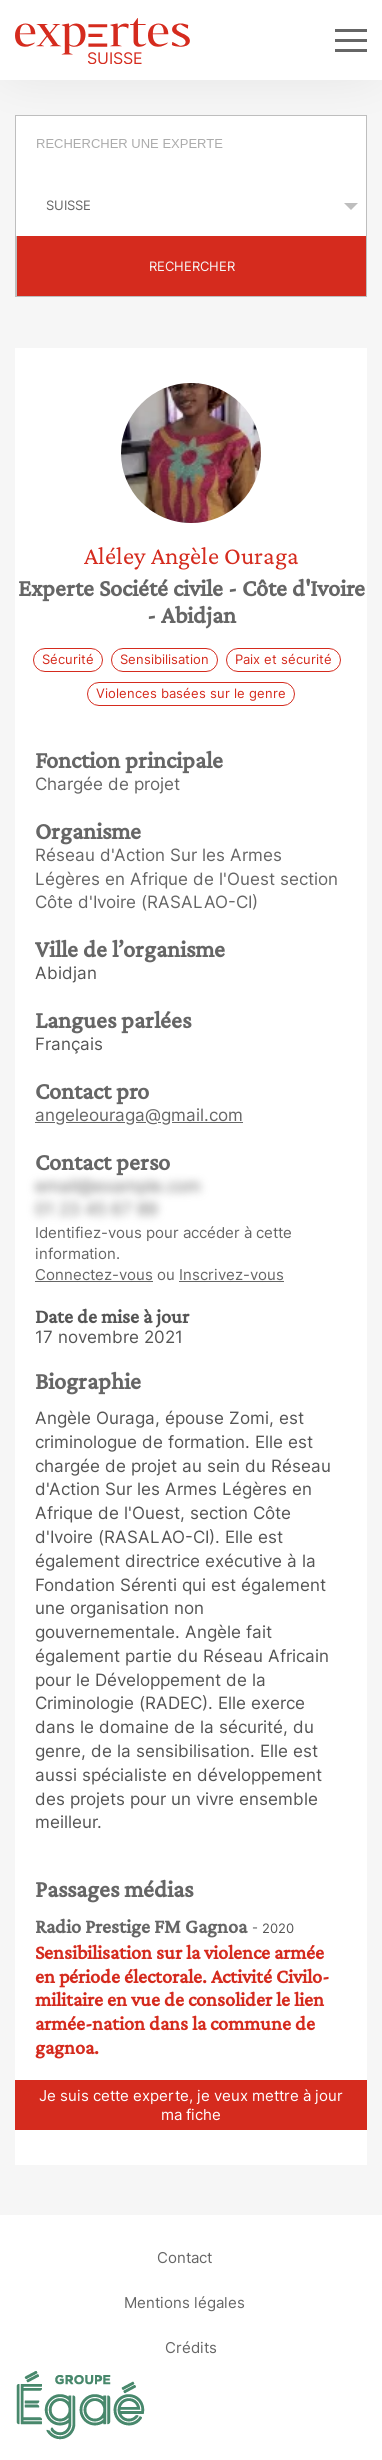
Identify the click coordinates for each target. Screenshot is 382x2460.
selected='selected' (191, 205)
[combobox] (191, 146)
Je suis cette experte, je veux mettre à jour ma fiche (191, 2105)
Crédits (191, 2347)
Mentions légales (184, 2302)
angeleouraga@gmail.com (139, 1115)
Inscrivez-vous (231, 1274)
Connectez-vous (94, 1274)
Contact (184, 2257)
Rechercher (192, 266)
